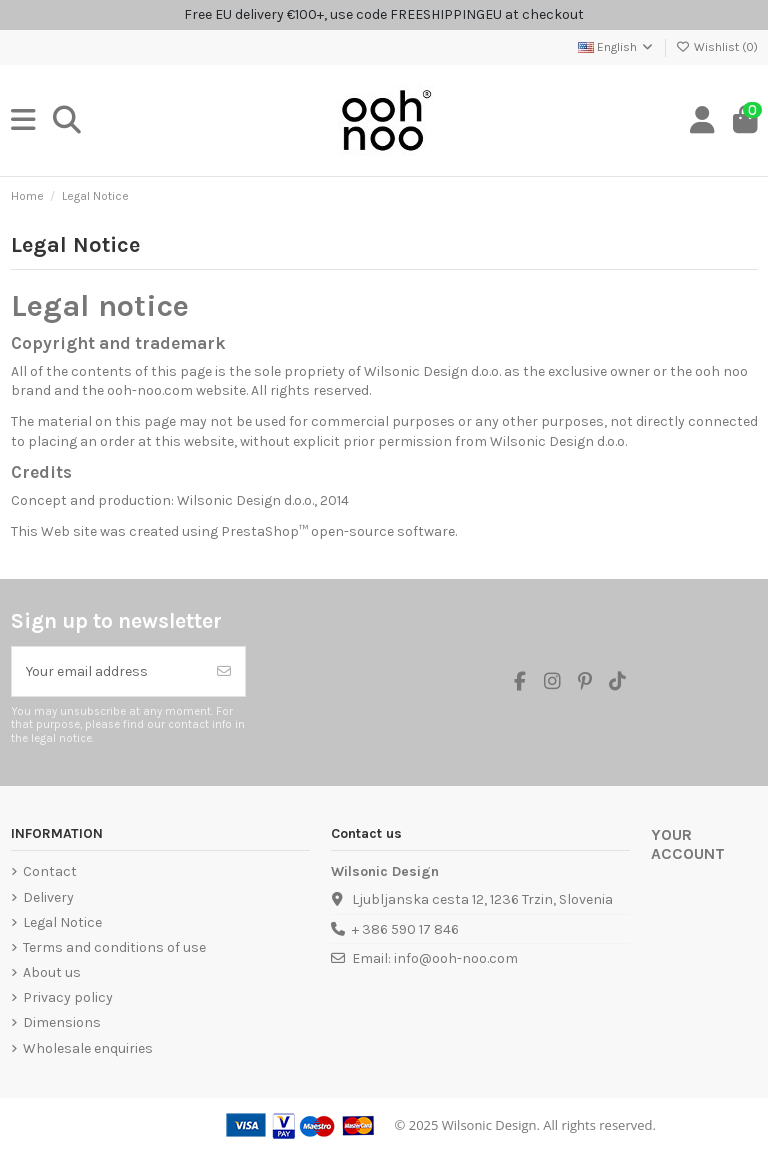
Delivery (48, 897)
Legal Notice (62, 922)
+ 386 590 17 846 (405, 929)
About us (52, 972)
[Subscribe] (224, 671)
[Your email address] (108, 671)
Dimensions (62, 1022)
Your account (688, 844)
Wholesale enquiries (88, 1048)
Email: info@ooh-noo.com (435, 958)
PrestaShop (260, 531)
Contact (50, 871)
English (616, 47)
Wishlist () (717, 47)
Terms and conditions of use (114, 947)
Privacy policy (68, 997)
